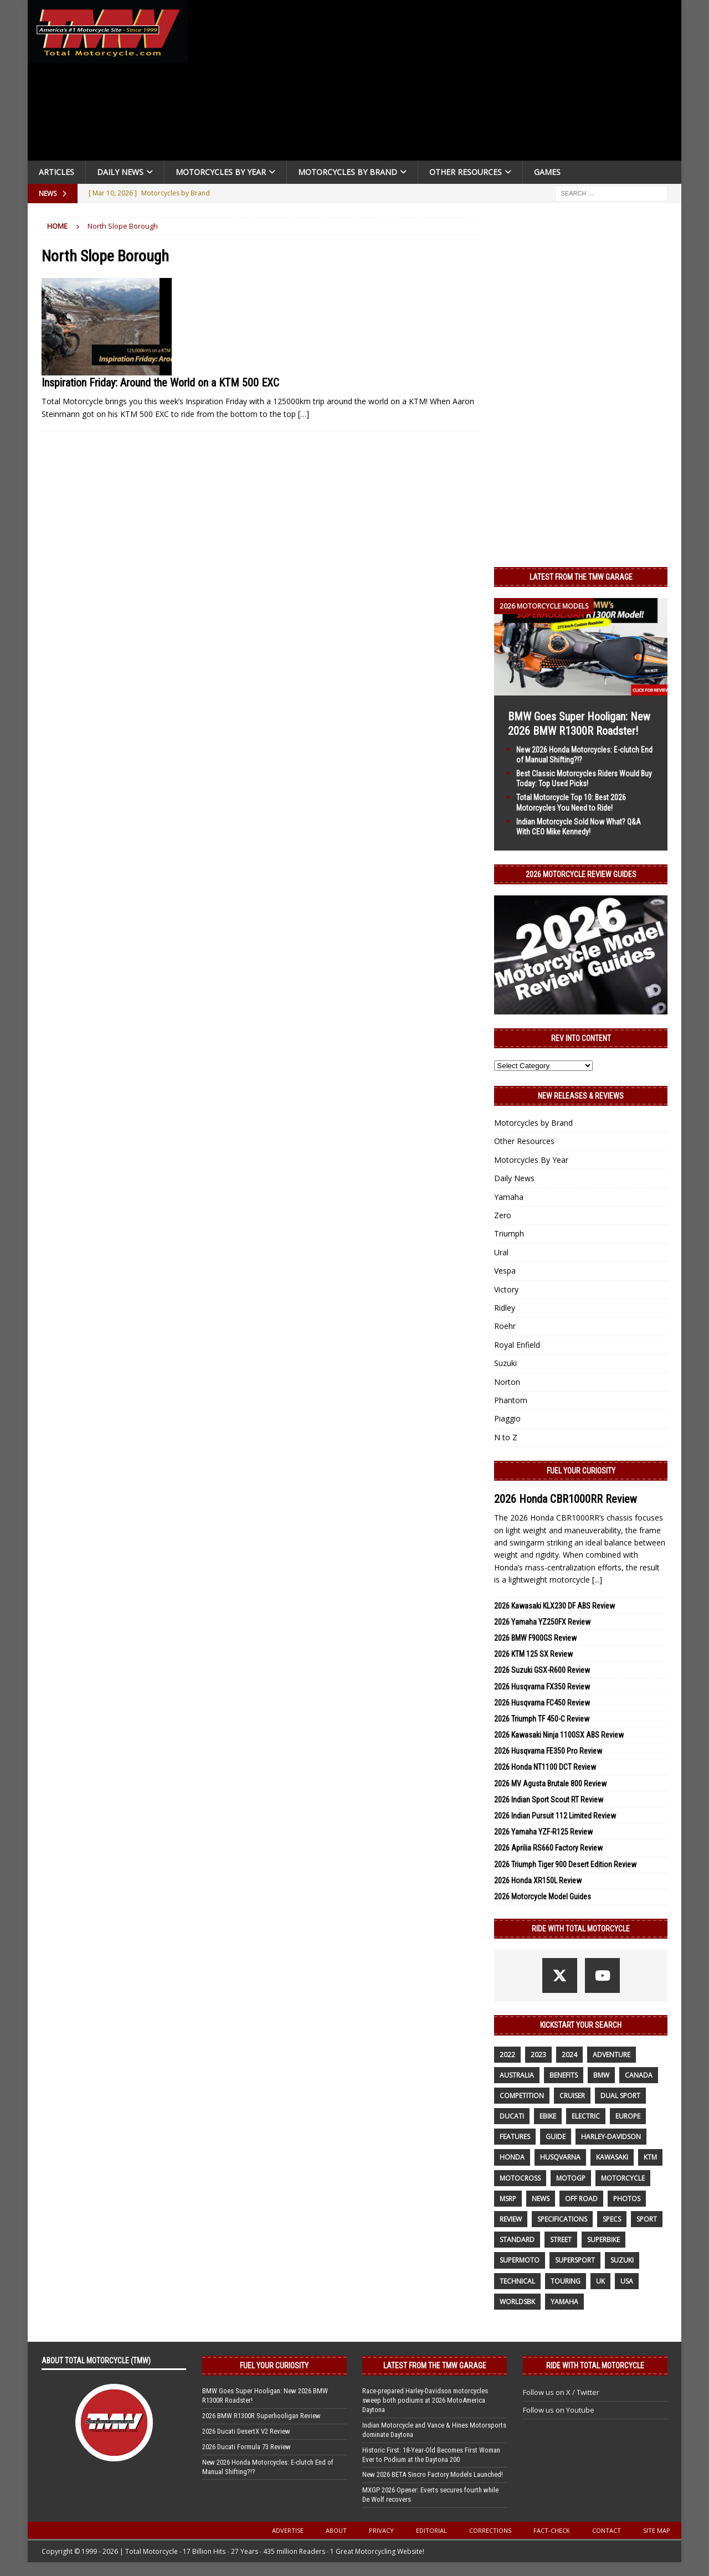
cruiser (572, 2095)
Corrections (490, 2530)
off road (581, 2198)
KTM (650, 2157)
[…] (303, 414)
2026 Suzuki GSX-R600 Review (542, 1670)
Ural (501, 1252)
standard (517, 2239)
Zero (502, 1215)
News (540, 2198)
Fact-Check (551, 2530)
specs (612, 2219)
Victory (506, 1289)
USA (626, 2281)
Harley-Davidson (611, 2136)
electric (586, 2116)
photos (626, 2198)
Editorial (431, 2530)
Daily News (120, 172)
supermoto (520, 2260)
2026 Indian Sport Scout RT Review (548, 1799)
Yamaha (508, 1197)
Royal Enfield (517, 1344)
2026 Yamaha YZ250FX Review (542, 1621)
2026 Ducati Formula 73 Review (246, 2447)
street (561, 2239)
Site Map (656, 2530)
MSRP (508, 2198)
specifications (562, 2219)
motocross (520, 2178)
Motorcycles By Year (221, 172)
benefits (563, 2075)
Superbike (603, 2239)
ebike (548, 2116)
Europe (627, 2116)
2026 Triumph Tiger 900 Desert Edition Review (565, 1864)
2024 (569, 2054)
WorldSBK (517, 2301)
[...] (597, 1579)
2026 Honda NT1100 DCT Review (545, 1767)
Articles (56, 172)
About (336, 2530)
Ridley (504, 1307)
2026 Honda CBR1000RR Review (565, 1499)
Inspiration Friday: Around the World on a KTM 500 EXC (160, 382)
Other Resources (465, 172)
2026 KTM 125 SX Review (533, 1654)
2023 (538, 2054)
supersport (575, 2260)
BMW (601, 2075)
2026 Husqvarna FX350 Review (542, 1686)
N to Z (505, 1437)
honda (512, 2157)
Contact (606, 2530)
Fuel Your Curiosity (581, 1470)
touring (565, 2281)
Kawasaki (612, 2157)
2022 (507, 2054)
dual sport (620, 2095)
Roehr (505, 1326)
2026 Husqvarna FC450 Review (542, 1702)
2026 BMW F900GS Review (535, 1638)
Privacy (381, 2530)
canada (639, 2075)
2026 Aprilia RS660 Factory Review (548, 1847)
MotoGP (570, 2178)
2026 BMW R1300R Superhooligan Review (261, 2416)
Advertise (288, 2530)
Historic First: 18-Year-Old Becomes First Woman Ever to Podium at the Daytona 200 (431, 2455)
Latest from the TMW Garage (581, 577)
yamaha (564, 2301)
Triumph (509, 1233)
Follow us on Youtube (558, 2410)
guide (556, 2136)
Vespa (505, 1270)
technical (517, 2281)
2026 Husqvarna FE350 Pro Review (548, 1750)
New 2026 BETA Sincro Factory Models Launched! (432, 2474)
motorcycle (623, 2178)
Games (547, 172)
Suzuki (505, 1363)
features (515, 2136)
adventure (611, 2054)
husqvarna (560, 2157)
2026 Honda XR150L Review (538, 1880)
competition (522, 2095)
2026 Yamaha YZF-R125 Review (543, 1831)
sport (646, 2219)
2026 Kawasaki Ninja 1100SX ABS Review (559, 1734)
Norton (507, 1382)
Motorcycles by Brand (347, 172)
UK (600, 2281)
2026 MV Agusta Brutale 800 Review (550, 1783)
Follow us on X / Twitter (561, 2392)
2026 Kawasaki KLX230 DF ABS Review (554, 1605)
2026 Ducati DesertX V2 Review (246, 2431)
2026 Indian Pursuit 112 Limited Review (555, 1815)
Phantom (510, 1400)
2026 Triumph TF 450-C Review (541, 1718)
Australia (517, 2075)
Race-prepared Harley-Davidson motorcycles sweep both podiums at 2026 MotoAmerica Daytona (425, 2400)
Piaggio (507, 1418)
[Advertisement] (439, 83)
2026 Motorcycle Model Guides (542, 1896)
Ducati (512, 2116)
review (511, 2219)
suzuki (622, 2260)
